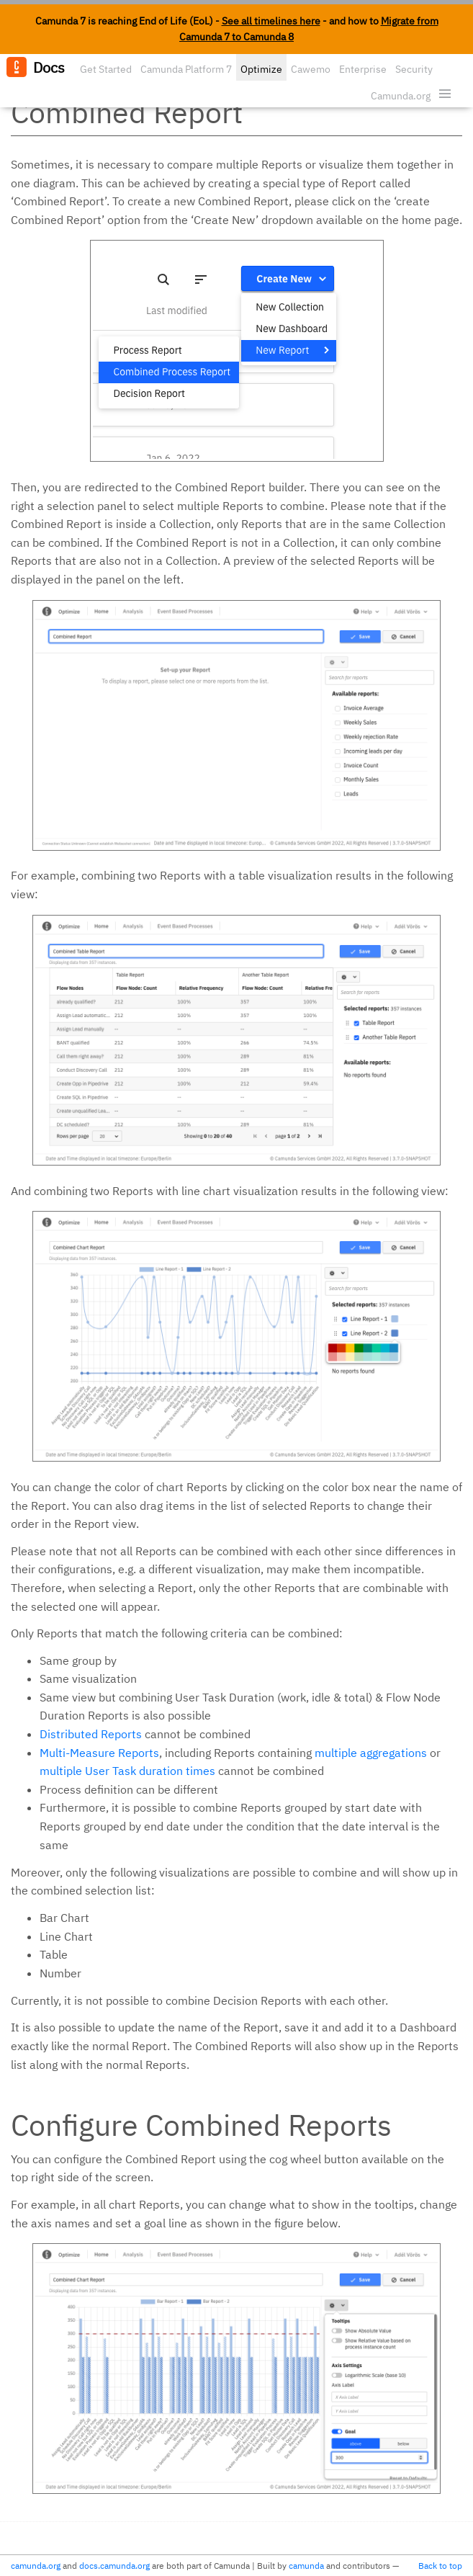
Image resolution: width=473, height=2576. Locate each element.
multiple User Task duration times (127, 1770)
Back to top (440, 2565)
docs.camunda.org (114, 2565)
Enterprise (363, 69)
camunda (306, 2565)
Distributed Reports (91, 1734)
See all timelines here (271, 20)
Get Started (106, 69)
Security (414, 69)
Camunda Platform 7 (186, 69)
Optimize (261, 69)
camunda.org (35, 2565)
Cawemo (310, 69)
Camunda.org (401, 95)
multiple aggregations (371, 1752)
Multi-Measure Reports (99, 1752)
